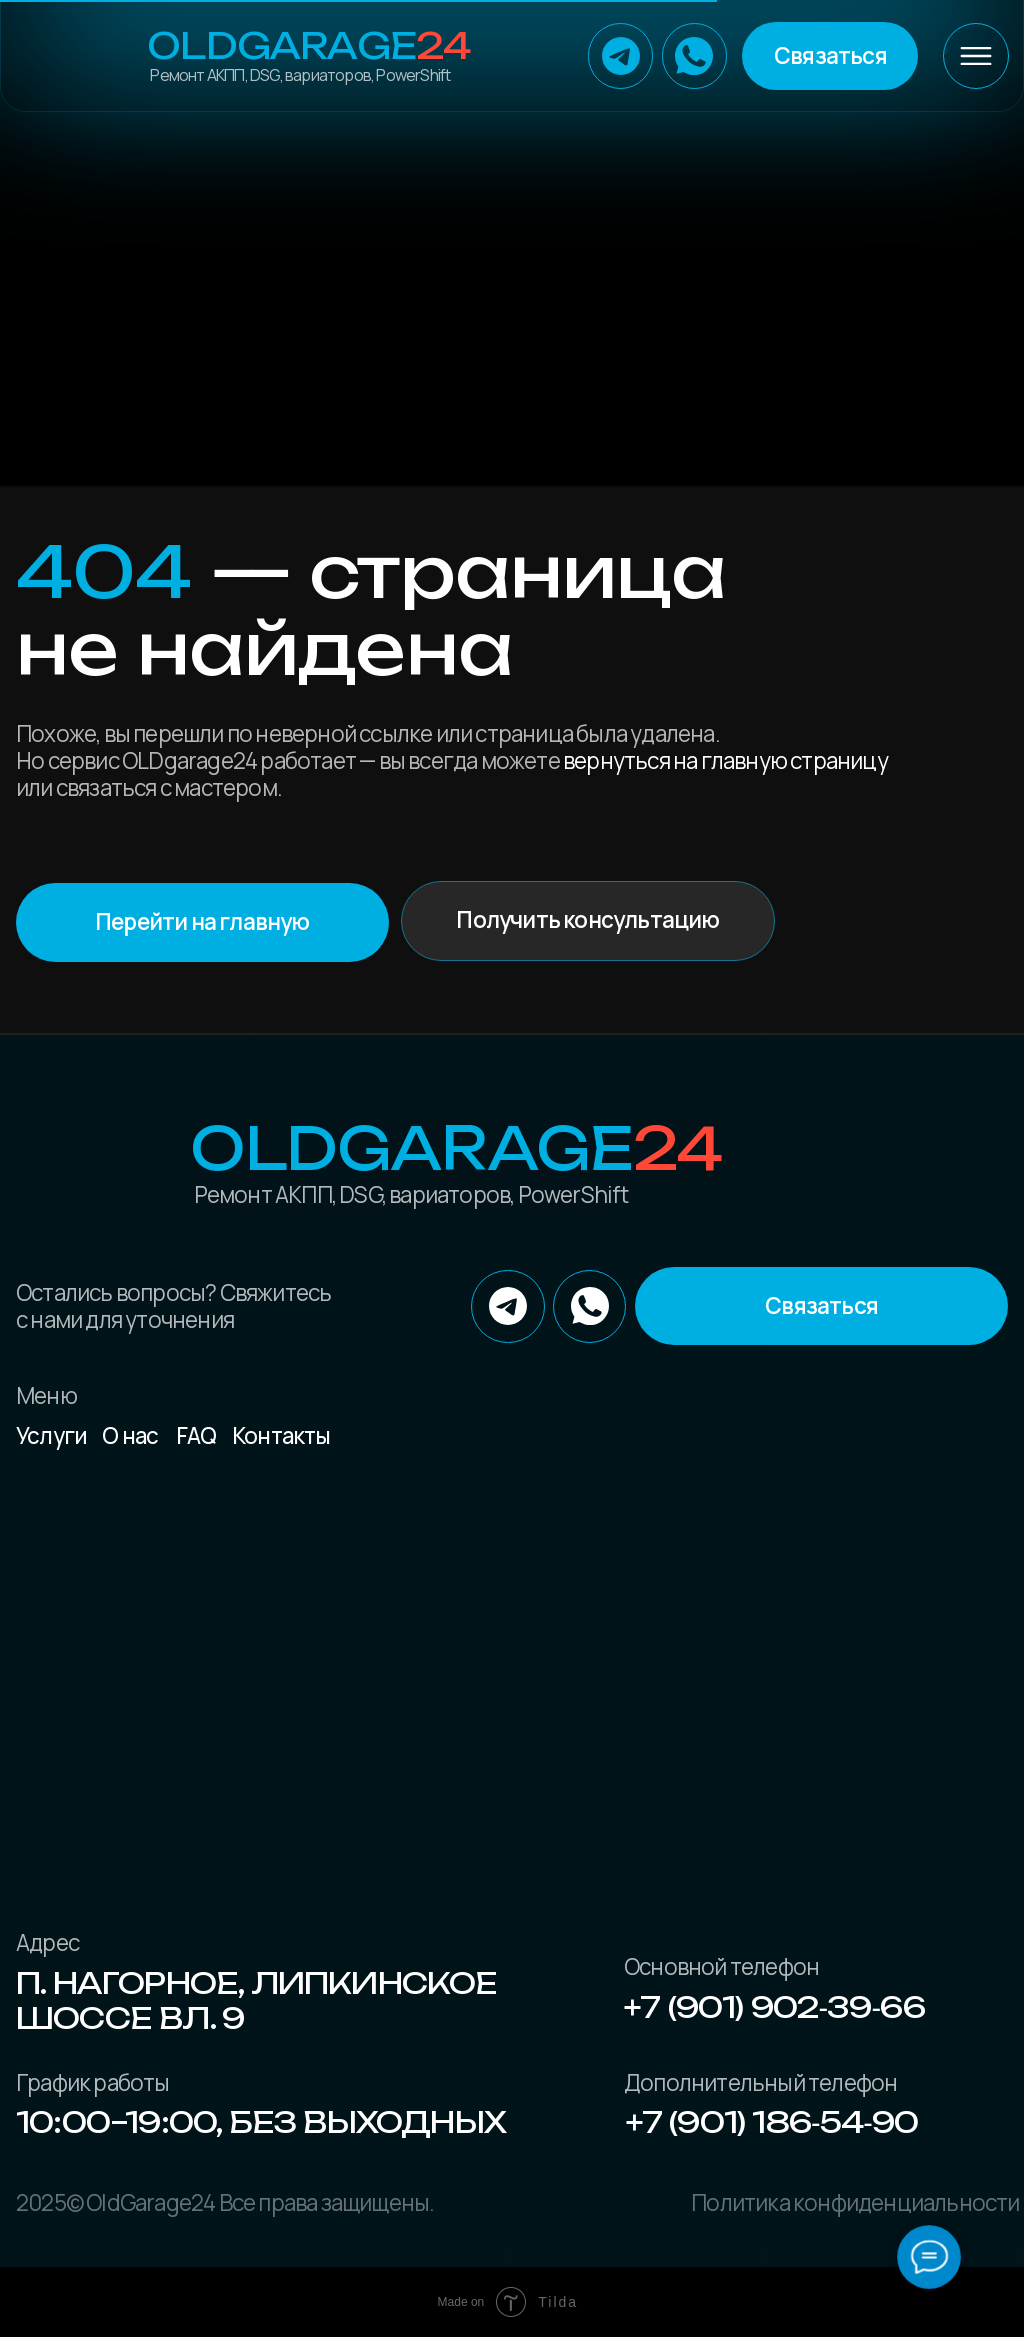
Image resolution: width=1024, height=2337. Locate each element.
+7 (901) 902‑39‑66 (774, 2007)
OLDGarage (308, 46)
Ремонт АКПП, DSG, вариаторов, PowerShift (300, 75)
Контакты (281, 1435)
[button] (830, 55)
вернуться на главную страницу (725, 760)
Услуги (51, 1435)
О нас (130, 1435)
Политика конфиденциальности (855, 2202)
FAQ (196, 1435)
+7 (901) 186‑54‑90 (772, 2122)
